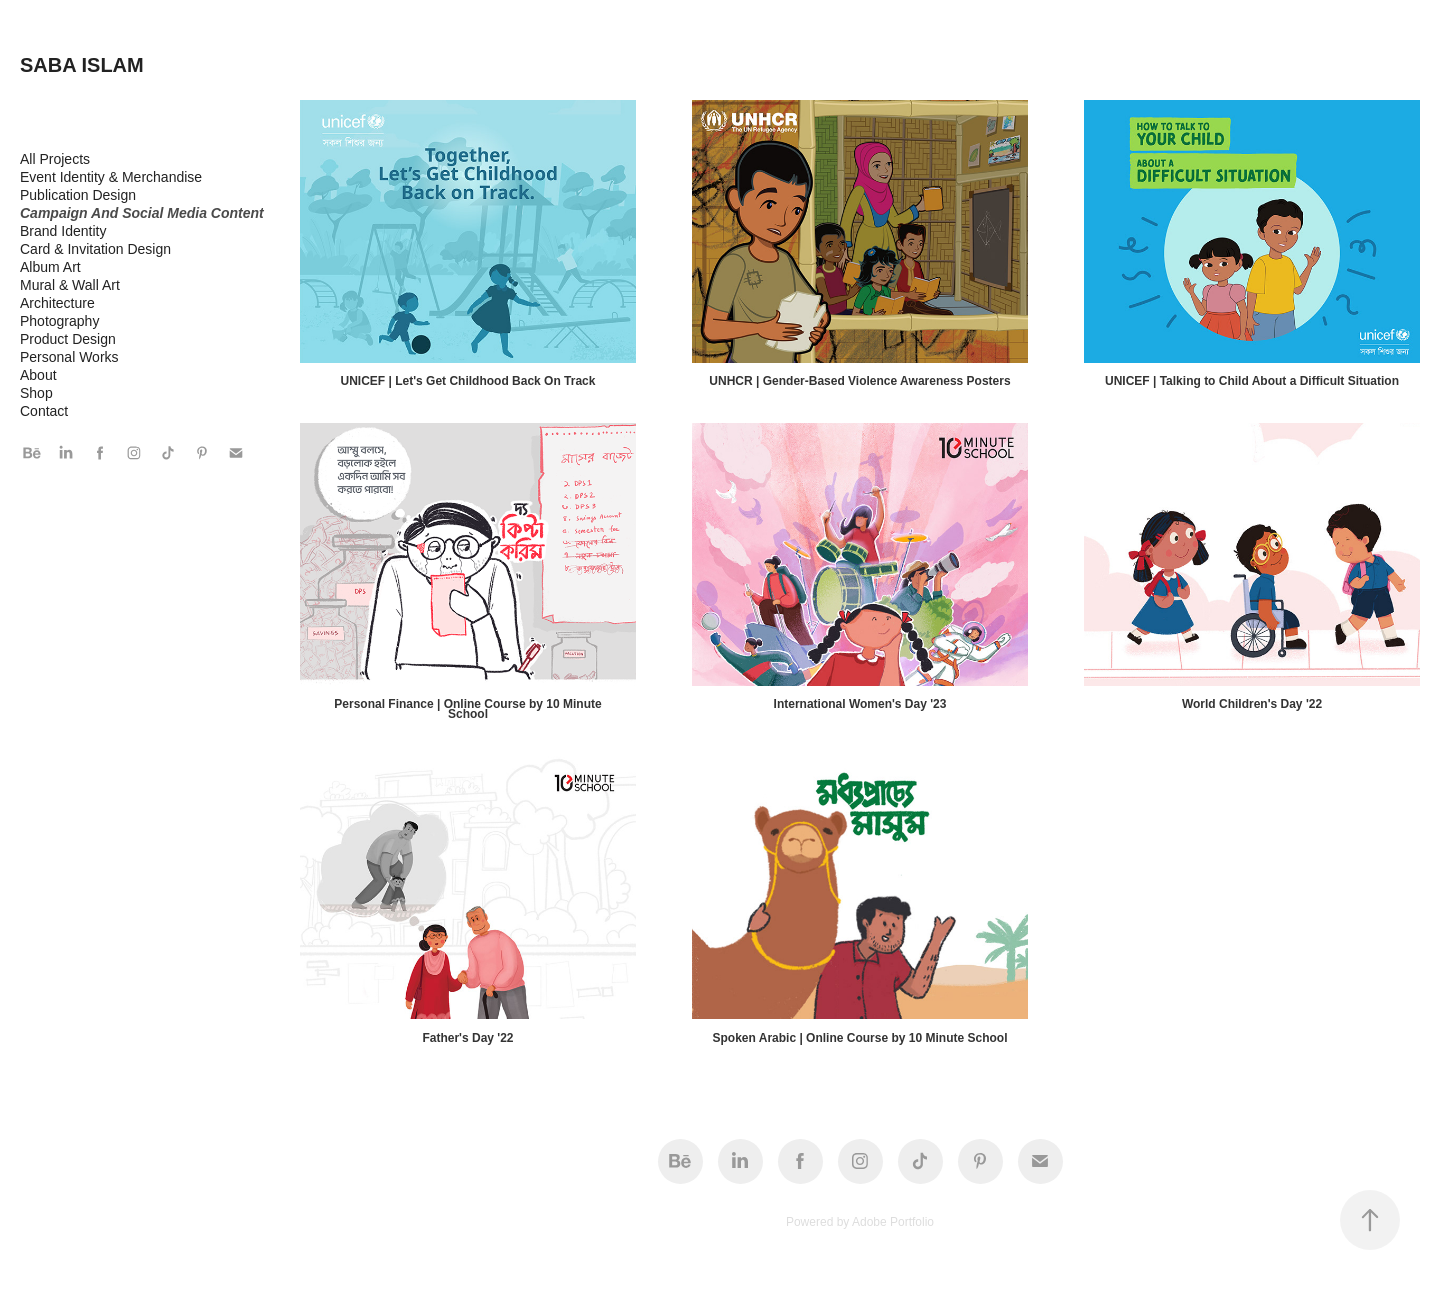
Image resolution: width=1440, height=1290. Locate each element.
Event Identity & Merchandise (111, 177)
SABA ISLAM (82, 65)
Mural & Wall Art (70, 285)
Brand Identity (63, 231)
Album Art (50, 267)
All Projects (55, 159)
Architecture (57, 303)
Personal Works (69, 357)
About (38, 375)
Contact (44, 411)
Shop (36, 393)
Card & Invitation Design (95, 249)
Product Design (68, 339)
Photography (59, 321)
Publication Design (78, 195)
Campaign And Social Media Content (142, 213)
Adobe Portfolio (893, 1222)
